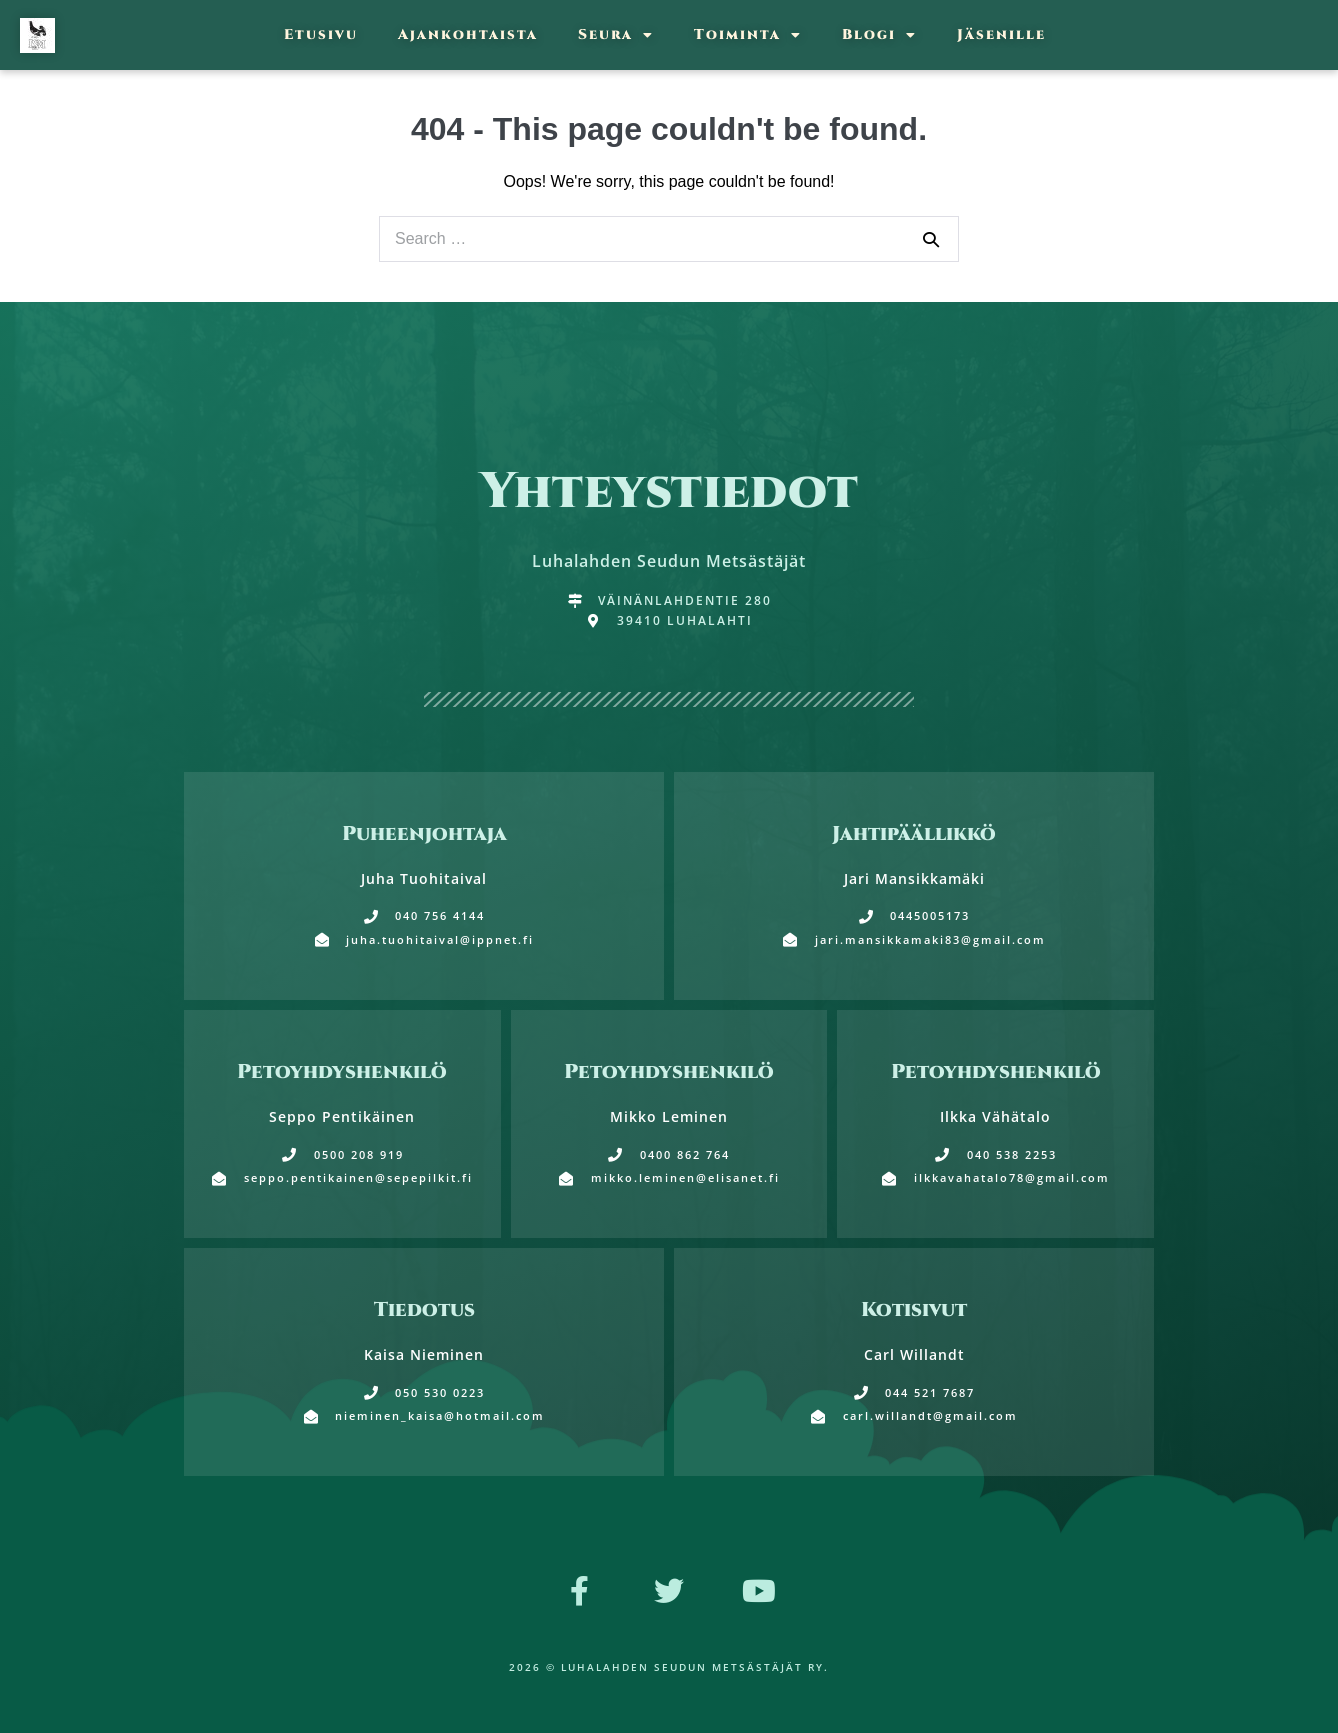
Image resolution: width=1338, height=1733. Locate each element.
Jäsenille (1001, 34)
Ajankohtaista (468, 34)
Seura (616, 35)
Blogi (879, 35)
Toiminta (748, 35)
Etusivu (321, 34)
